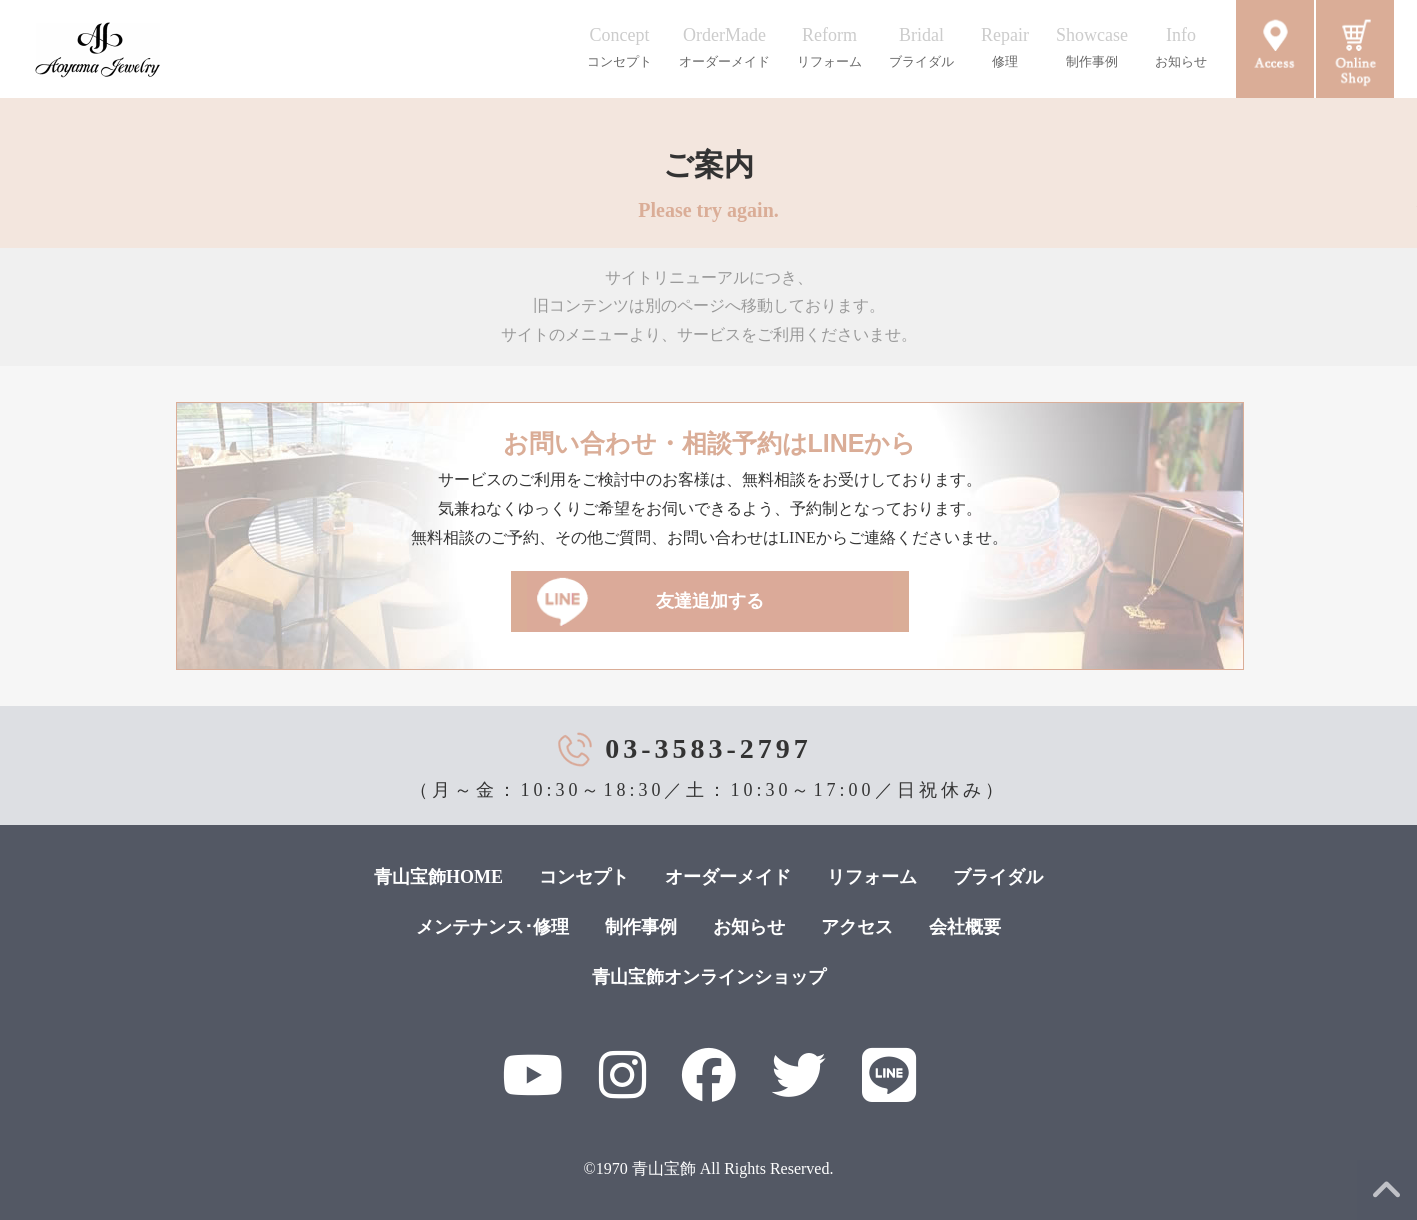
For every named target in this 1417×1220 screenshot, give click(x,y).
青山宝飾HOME (438, 877)
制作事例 (641, 927)
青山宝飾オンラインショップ (709, 977)
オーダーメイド (728, 877)
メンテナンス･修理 (492, 927)
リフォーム (872, 877)
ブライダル (998, 877)
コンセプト (584, 877)
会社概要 (965, 927)
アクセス (857, 927)
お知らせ (749, 927)
